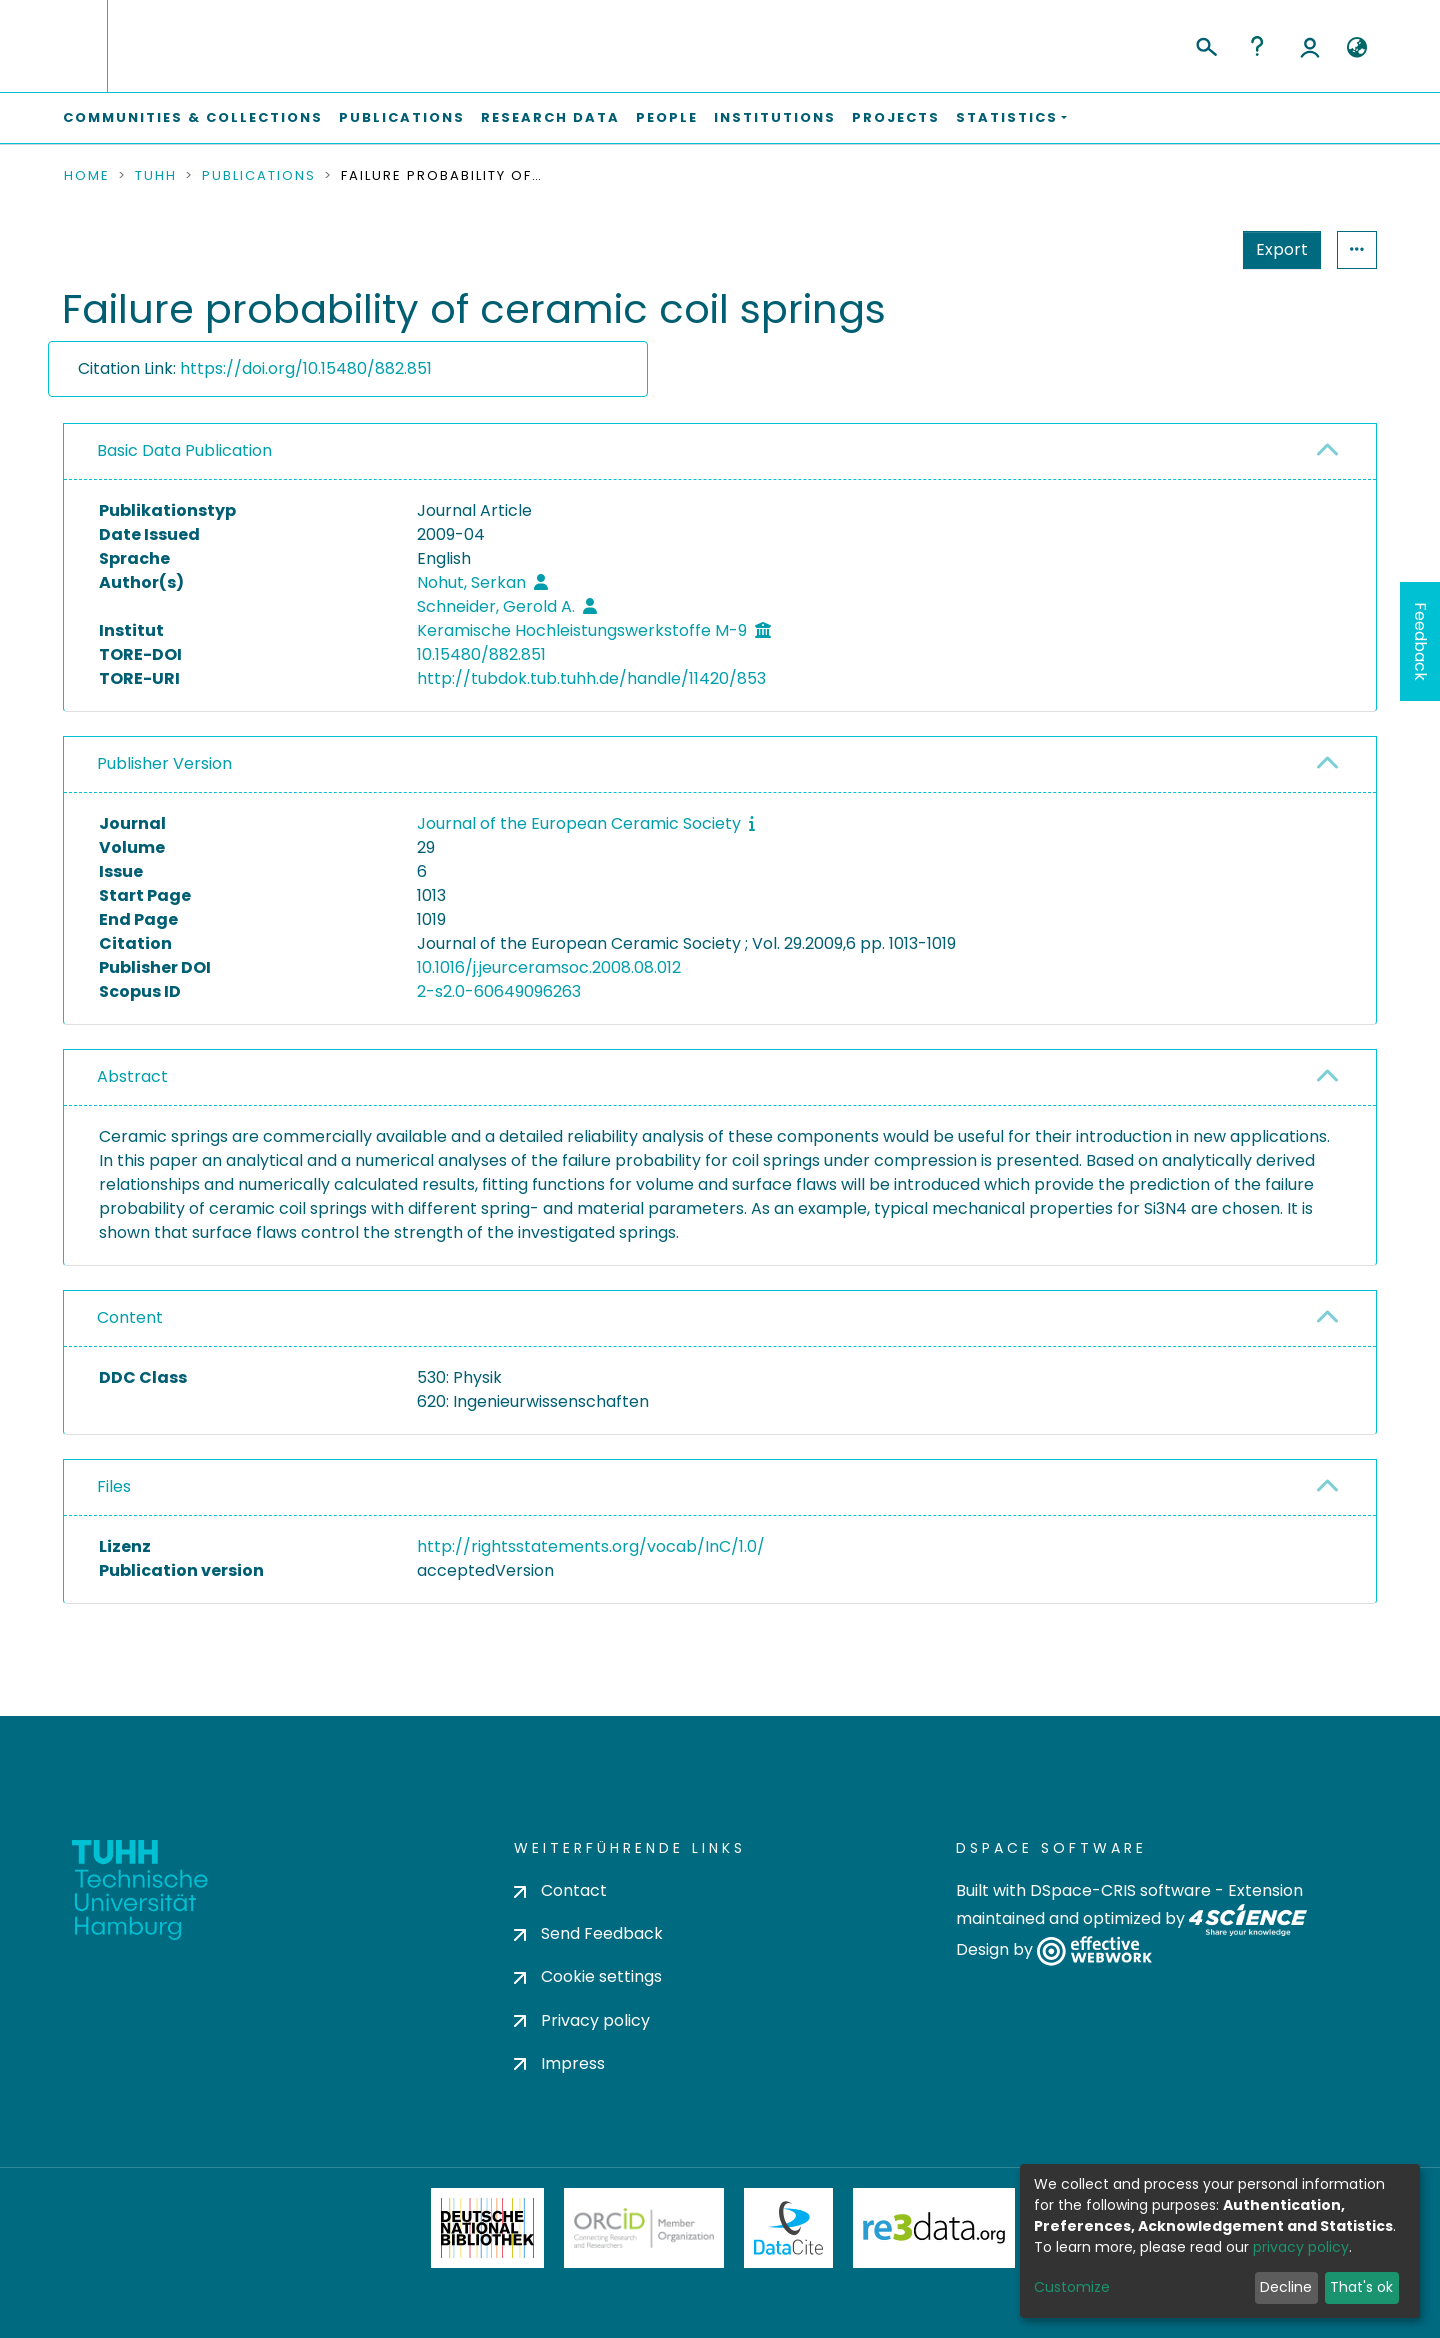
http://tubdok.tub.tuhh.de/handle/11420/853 (591, 678)
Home (87, 176)
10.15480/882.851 (481, 654)
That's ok (1361, 2287)
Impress (559, 2063)
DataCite (788, 2228)
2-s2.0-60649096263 (499, 991)
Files (114, 1486)
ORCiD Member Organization (644, 2228)
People (667, 117)
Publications (402, 117)
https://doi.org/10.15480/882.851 (306, 368)
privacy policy (1301, 2247)
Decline (1286, 2287)
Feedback (1420, 641)
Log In (1310, 46)
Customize (1072, 2287)
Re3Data (934, 2228)
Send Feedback (588, 1933)
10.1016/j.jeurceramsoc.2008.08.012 (549, 967)
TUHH (156, 176)
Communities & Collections (193, 117)
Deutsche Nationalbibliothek (488, 2228)
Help (1257, 46)
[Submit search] (1205, 44)
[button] (1356, 48)
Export (1282, 249)
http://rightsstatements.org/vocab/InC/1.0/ (591, 1546)
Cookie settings (588, 1976)
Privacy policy (582, 2020)
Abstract (132, 1076)
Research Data (550, 117)
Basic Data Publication (184, 450)
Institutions (775, 117)
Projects (896, 117)
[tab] (720, 452)
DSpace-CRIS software (1120, 1890)
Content (130, 1317)
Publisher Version (164, 763)
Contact (560, 1890)
